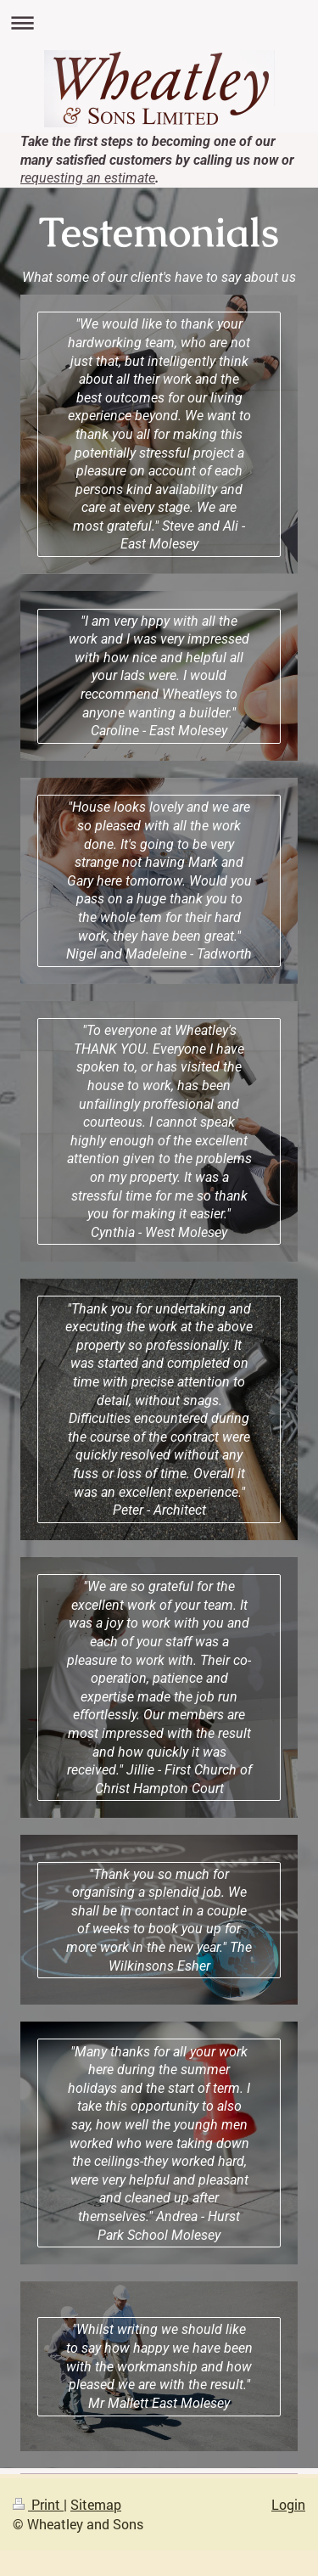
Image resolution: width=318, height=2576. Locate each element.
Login (288, 2504)
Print (38, 2504)
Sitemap (95, 2504)
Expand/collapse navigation (159, 22)
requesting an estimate (87, 178)
